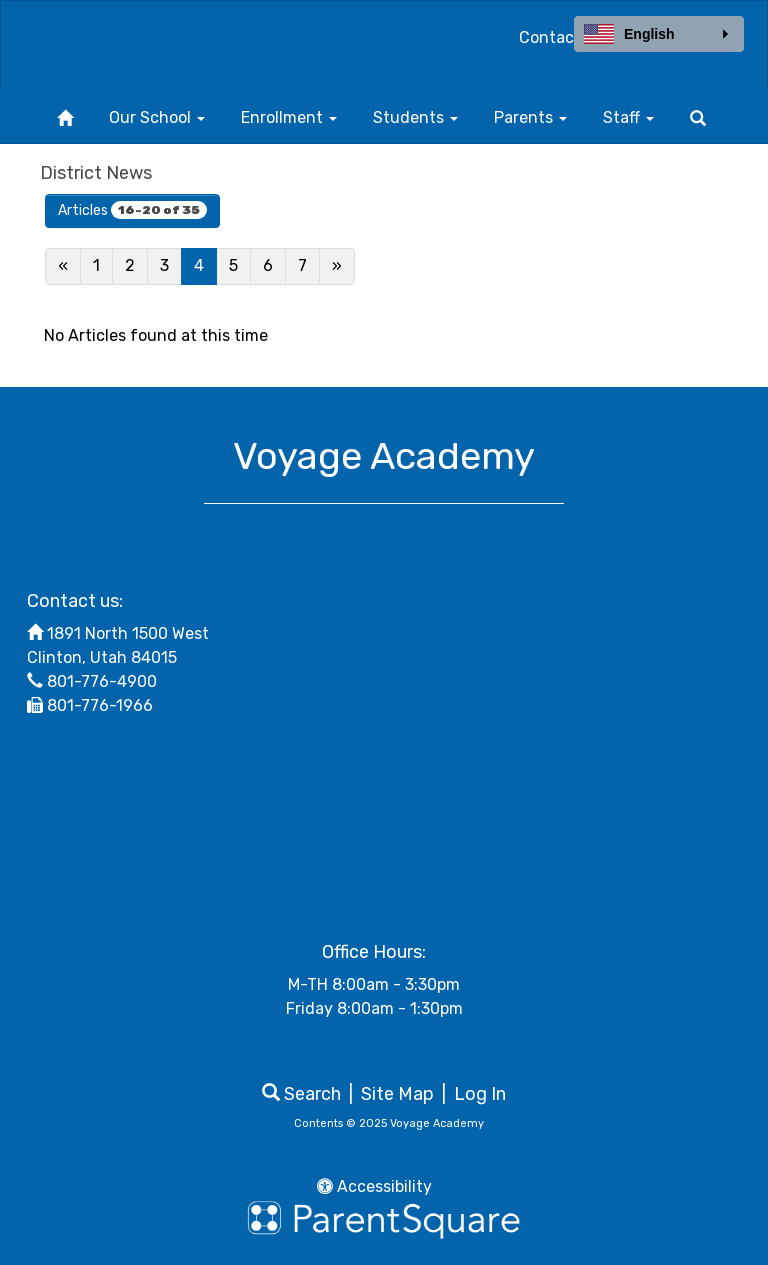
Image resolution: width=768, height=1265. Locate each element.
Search (301, 1094)
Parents (530, 117)
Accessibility (374, 1186)
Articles (132, 210)
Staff (628, 117)
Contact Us (561, 37)
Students (415, 117)
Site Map (397, 1094)
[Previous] (63, 266)
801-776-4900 (102, 681)
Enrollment (289, 117)
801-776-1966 (100, 705)
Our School (157, 117)
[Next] (337, 266)
